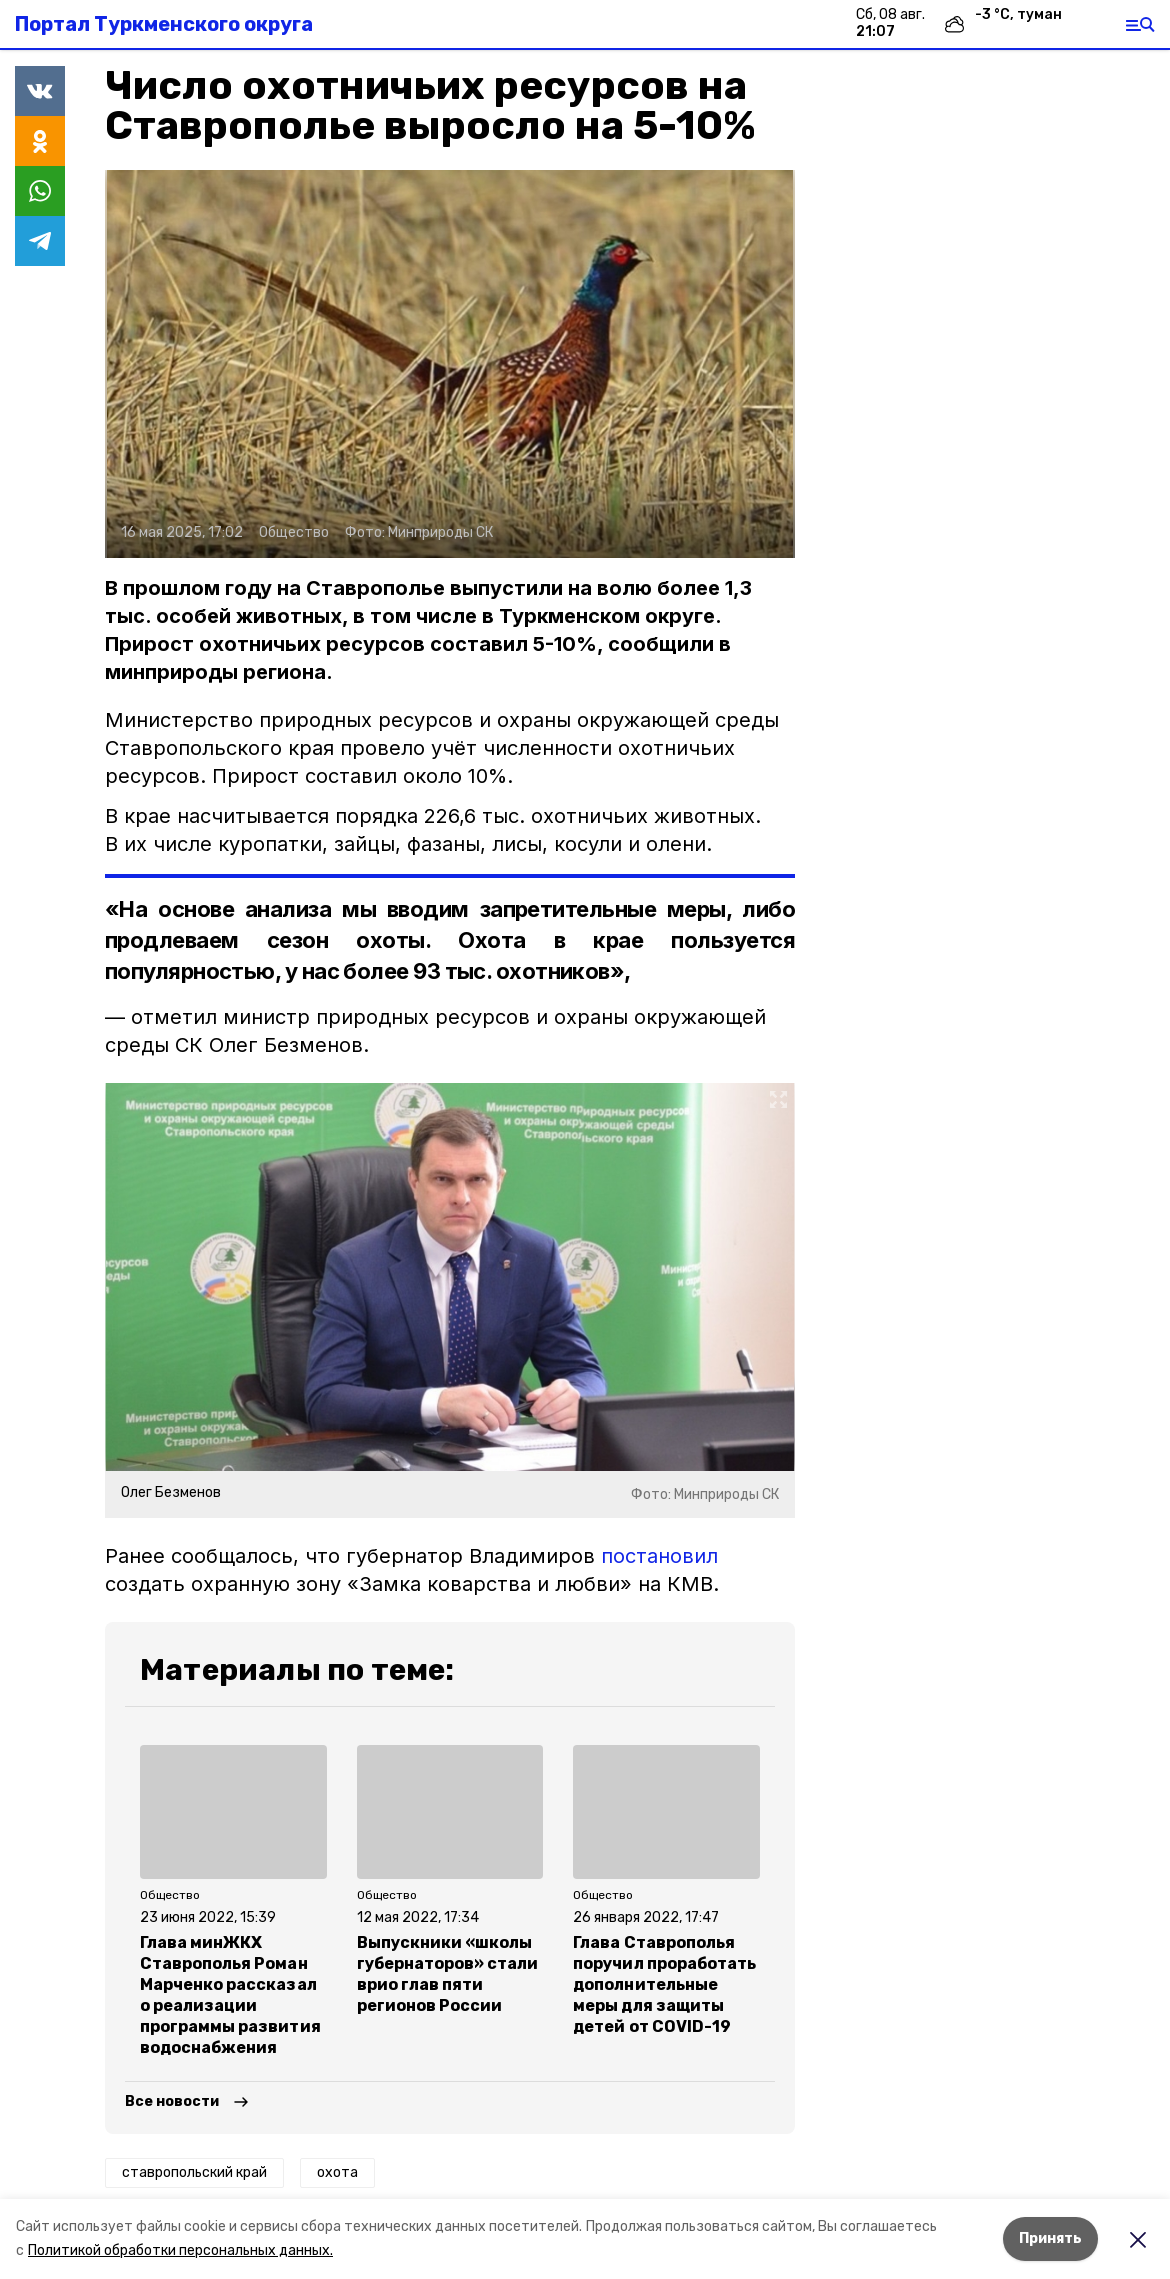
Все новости (172, 2101)
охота (337, 2172)
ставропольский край (194, 2172)
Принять (1050, 2238)
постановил (659, 1556)
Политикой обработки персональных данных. (180, 2250)
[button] (450, 364)
